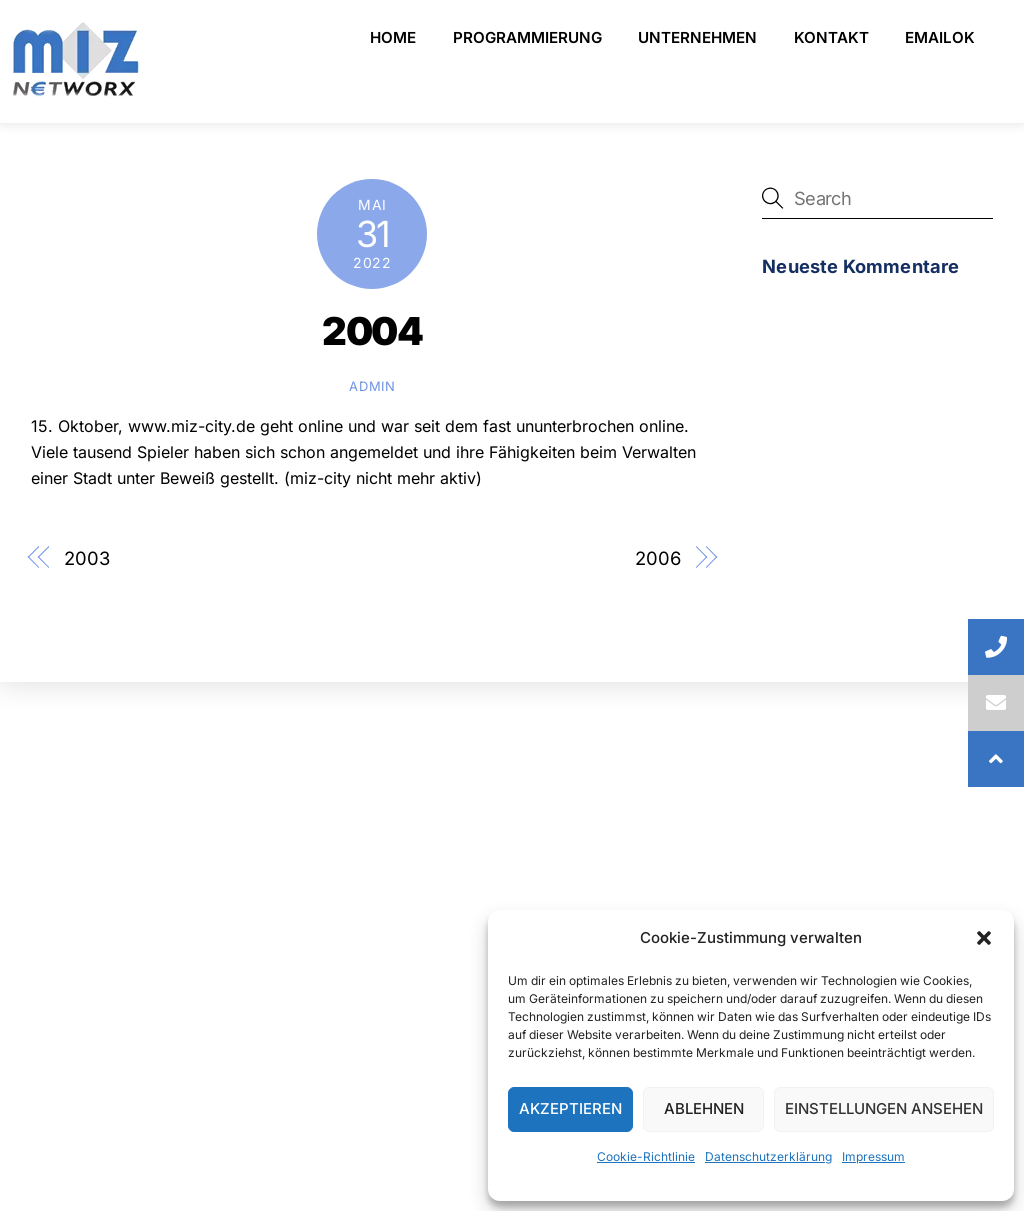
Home (393, 37)
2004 (372, 331)
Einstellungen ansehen (884, 1108)
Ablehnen (704, 1108)
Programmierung (527, 37)
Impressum (873, 1156)
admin (372, 386)
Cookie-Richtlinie (646, 1156)
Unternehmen (697, 37)
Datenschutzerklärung (768, 1156)
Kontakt (831, 37)
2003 (87, 558)
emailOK (940, 37)
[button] (984, 938)
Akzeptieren (570, 1108)
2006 (658, 558)
